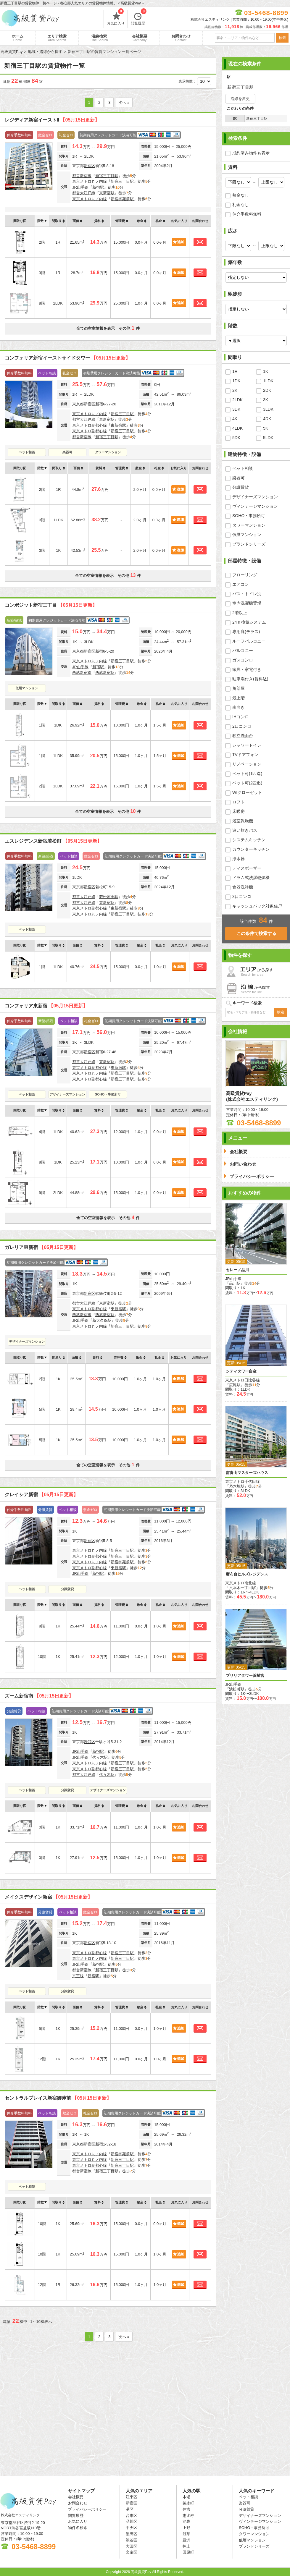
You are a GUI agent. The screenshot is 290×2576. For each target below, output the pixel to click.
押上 (186, 2546)
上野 (186, 2527)
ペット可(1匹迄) (247, 773)
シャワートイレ (246, 745)
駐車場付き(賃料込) (250, 679)
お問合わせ (181, 38)
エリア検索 (57, 38)
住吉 (186, 2509)
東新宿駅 (107, 193)
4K (234, 418)
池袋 (186, 2521)
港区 (129, 2509)
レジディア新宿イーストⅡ (52, 119)
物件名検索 (77, 2527)
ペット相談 (27, 452)
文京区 (131, 2552)
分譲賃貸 (67, 1589)
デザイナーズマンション (67, 1094)
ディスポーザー (246, 868)
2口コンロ (241, 726)
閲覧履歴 (138, 17)
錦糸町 (188, 2503)
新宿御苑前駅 (122, 199)
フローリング (244, 574)
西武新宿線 (81, 672)
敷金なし (240, 195)
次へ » (123, 102)
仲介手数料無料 (246, 214)
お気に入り (116, 17)
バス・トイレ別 (246, 593)
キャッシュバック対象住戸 (257, 906)
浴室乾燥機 (242, 820)
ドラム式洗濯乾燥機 (251, 877)
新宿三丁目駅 (106, 176)
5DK (236, 437)
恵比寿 (188, 2515)
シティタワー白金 (241, 1371)
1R (235, 371)
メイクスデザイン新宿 (48, 1896)
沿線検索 (99, 38)
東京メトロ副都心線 (89, 425)
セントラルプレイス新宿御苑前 (58, 2098)
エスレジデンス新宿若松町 (53, 841)
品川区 (131, 2521)
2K (234, 390)
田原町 (188, 2552)
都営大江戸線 (83, 193)
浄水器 (238, 858)
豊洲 (186, 2540)
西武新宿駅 (105, 672)
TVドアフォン (245, 754)
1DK (236, 380)
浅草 (186, 2534)
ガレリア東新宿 (41, 1247)
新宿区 (89, 166)
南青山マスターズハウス (247, 1472)
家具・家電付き (246, 669)
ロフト (238, 802)
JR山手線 (80, 187)
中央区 (131, 2527)
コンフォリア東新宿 (46, 1005)
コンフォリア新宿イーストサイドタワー (67, 357)
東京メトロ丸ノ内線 (89, 181)
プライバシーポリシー (87, 2509)
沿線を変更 (240, 98)
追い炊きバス (244, 830)
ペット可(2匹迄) (247, 783)
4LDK (237, 428)
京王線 (78, 1976)
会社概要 (139, 38)
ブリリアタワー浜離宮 (245, 1675)
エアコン (240, 584)
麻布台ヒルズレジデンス (247, 1574)
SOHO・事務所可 (108, 1094)
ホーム (17, 38)
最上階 (238, 697)
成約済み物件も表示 (251, 153)
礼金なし (240, 204)
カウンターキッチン (251, 849)
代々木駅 (100, 1757)
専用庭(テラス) (246, 631)
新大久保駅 (102, 1320)
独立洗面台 (242, 735)
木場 (186, 2497)
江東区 (131, 2497)
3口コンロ (241, 896)
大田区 (131, 2546)
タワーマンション (108, 452)
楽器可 (67, 452)
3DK (236, 409)
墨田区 (131, 2534)
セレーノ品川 (237, 1270)
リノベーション (246, 764)
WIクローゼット (247, 792)
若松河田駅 (108, 896)
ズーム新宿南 (39, 1695)
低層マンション (26, 688)
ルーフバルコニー (248, 641)
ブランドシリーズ (248, 544)
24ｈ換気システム (249, 622)
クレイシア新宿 (41, 1494)
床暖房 (238, 811)
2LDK (237, 399)
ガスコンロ (242, 660)
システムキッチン (248, 839)
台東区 (131, 2515)
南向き (238, 707)
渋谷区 (89, 1742)
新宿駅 (98, 187)
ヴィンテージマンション (255, 506)
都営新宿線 (81, 176)
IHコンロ (240, 716)
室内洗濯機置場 (246, 603)
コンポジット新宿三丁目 (51, 605)
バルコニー (242, 650)
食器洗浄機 (242, 887)
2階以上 (239, 612)
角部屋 (238, 688)
